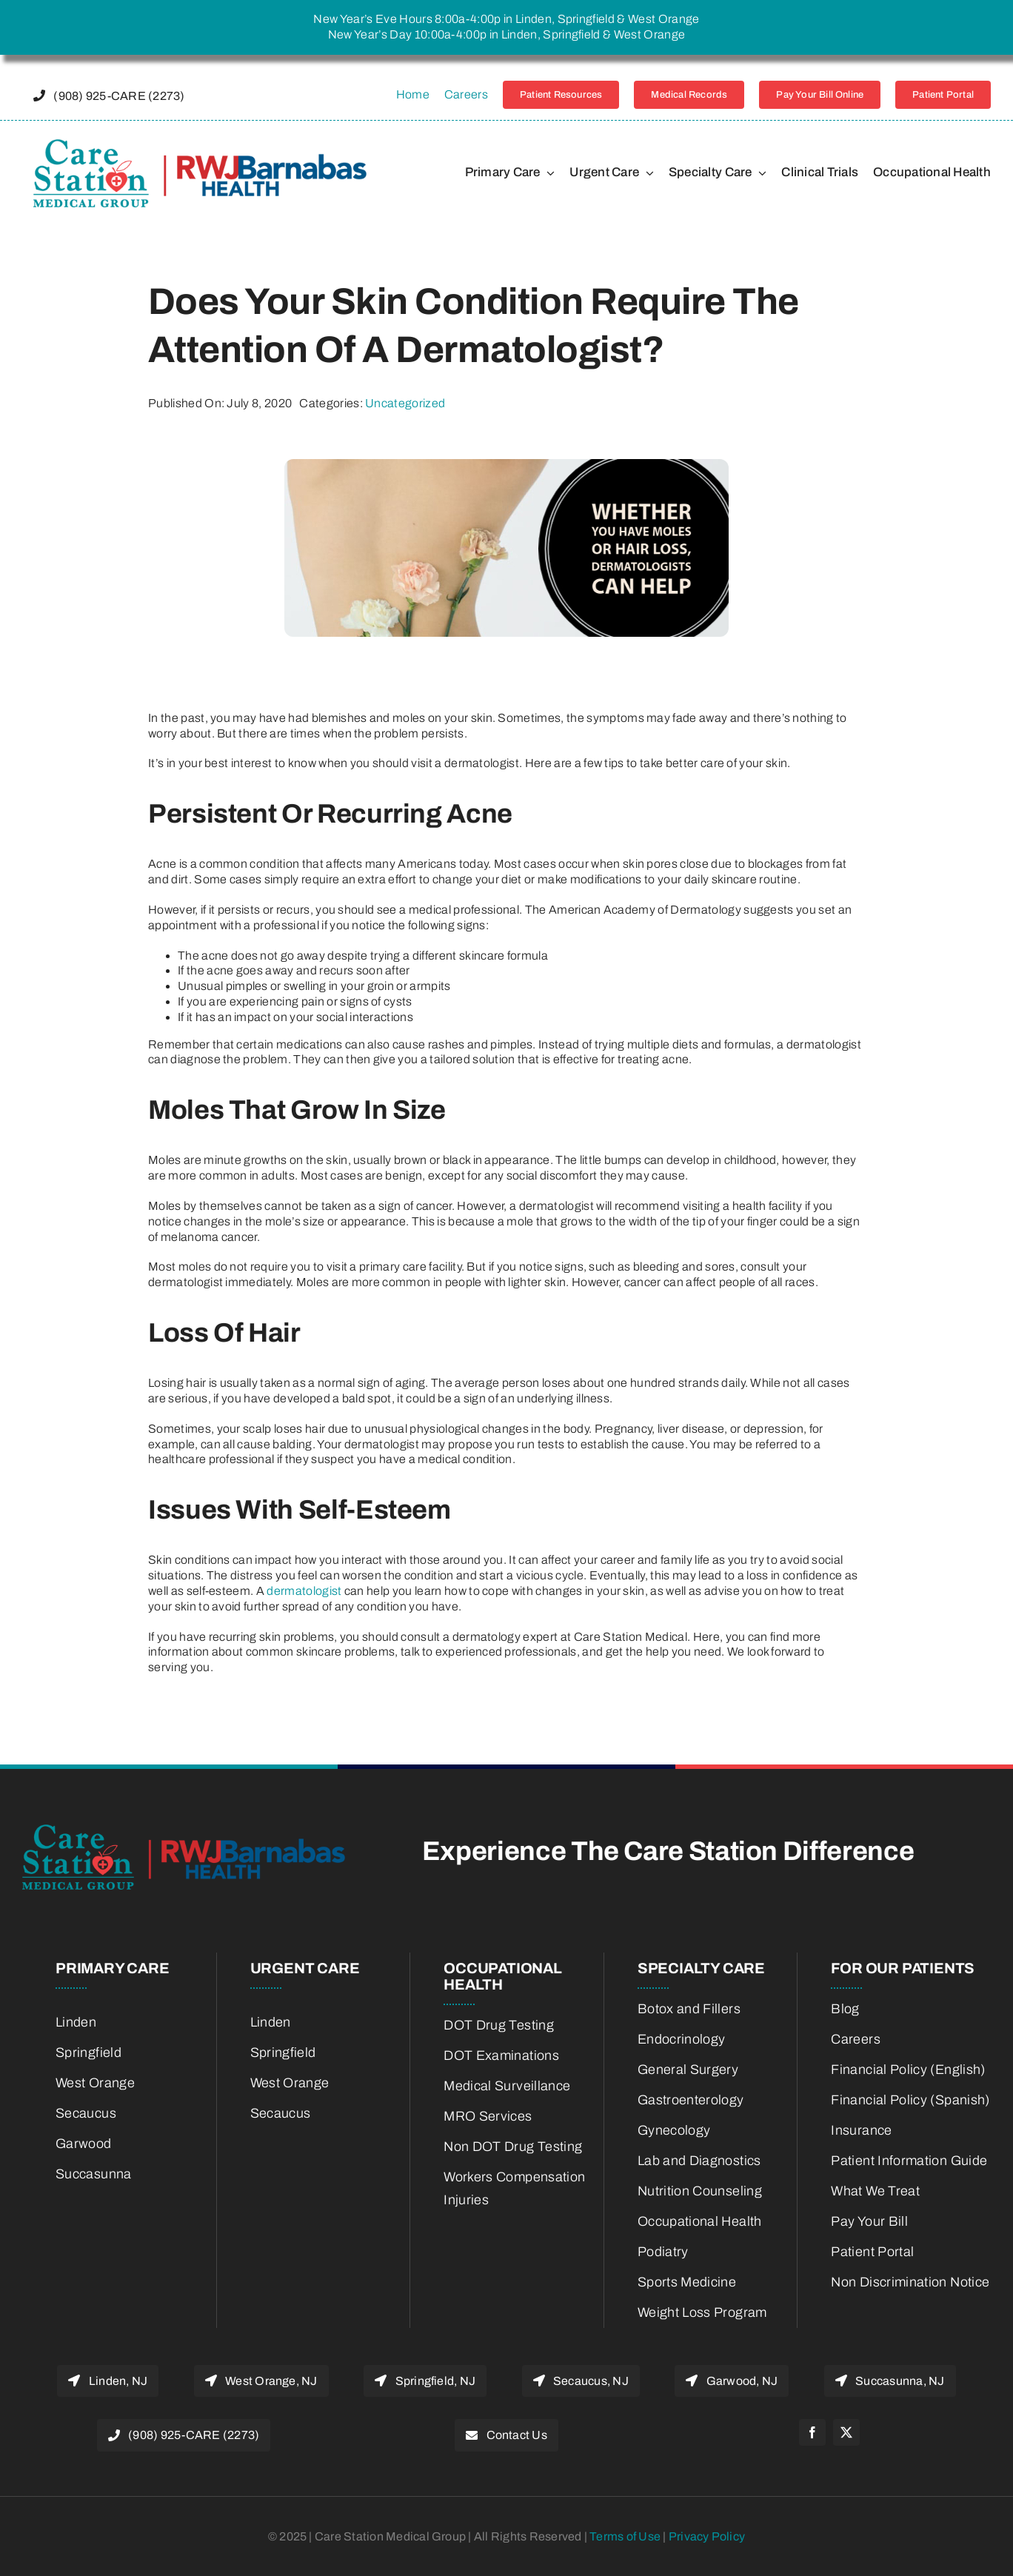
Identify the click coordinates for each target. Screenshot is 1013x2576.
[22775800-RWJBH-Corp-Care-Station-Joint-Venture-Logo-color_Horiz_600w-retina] (200, 144)
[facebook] (812, 2432)
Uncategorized (405, 403)
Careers (466, 94)
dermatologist (304, 1591)
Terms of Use (626, 2536)
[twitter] (846, 2432)
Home (412, 94)
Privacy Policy (707, 2536)
